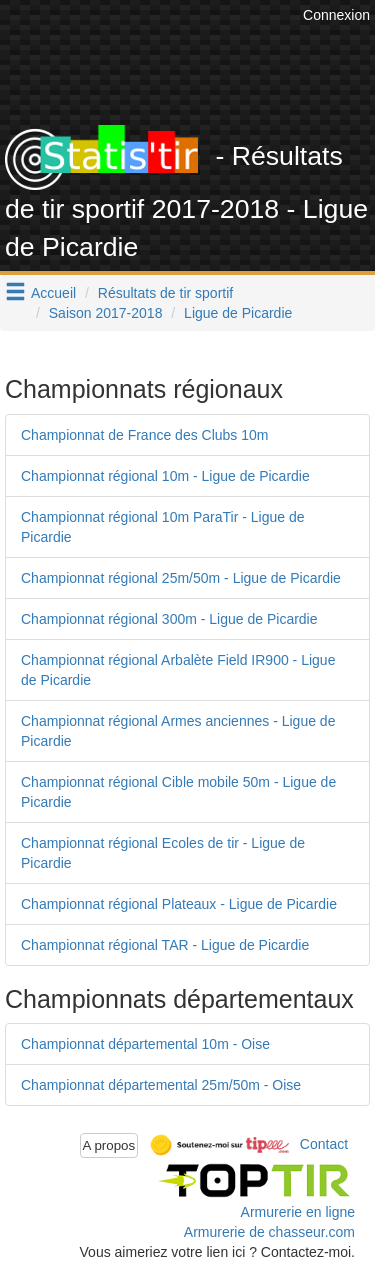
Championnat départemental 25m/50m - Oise (161, 1085)
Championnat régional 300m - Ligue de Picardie (169, 619)
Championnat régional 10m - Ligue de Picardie (165, 476)
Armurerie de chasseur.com (269, 1232)
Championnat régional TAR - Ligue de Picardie (165, 945)
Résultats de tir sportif (165, 293)
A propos (109, 1145)
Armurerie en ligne (298, 1212)
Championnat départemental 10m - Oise (145, 1044)
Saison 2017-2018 (106, 313)
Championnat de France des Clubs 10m (144, 435)
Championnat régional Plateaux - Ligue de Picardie (179, 904)
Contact (324, 1144)
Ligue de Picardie (238, 313)
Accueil (53, 293)
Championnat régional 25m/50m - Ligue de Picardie (181, 578)
